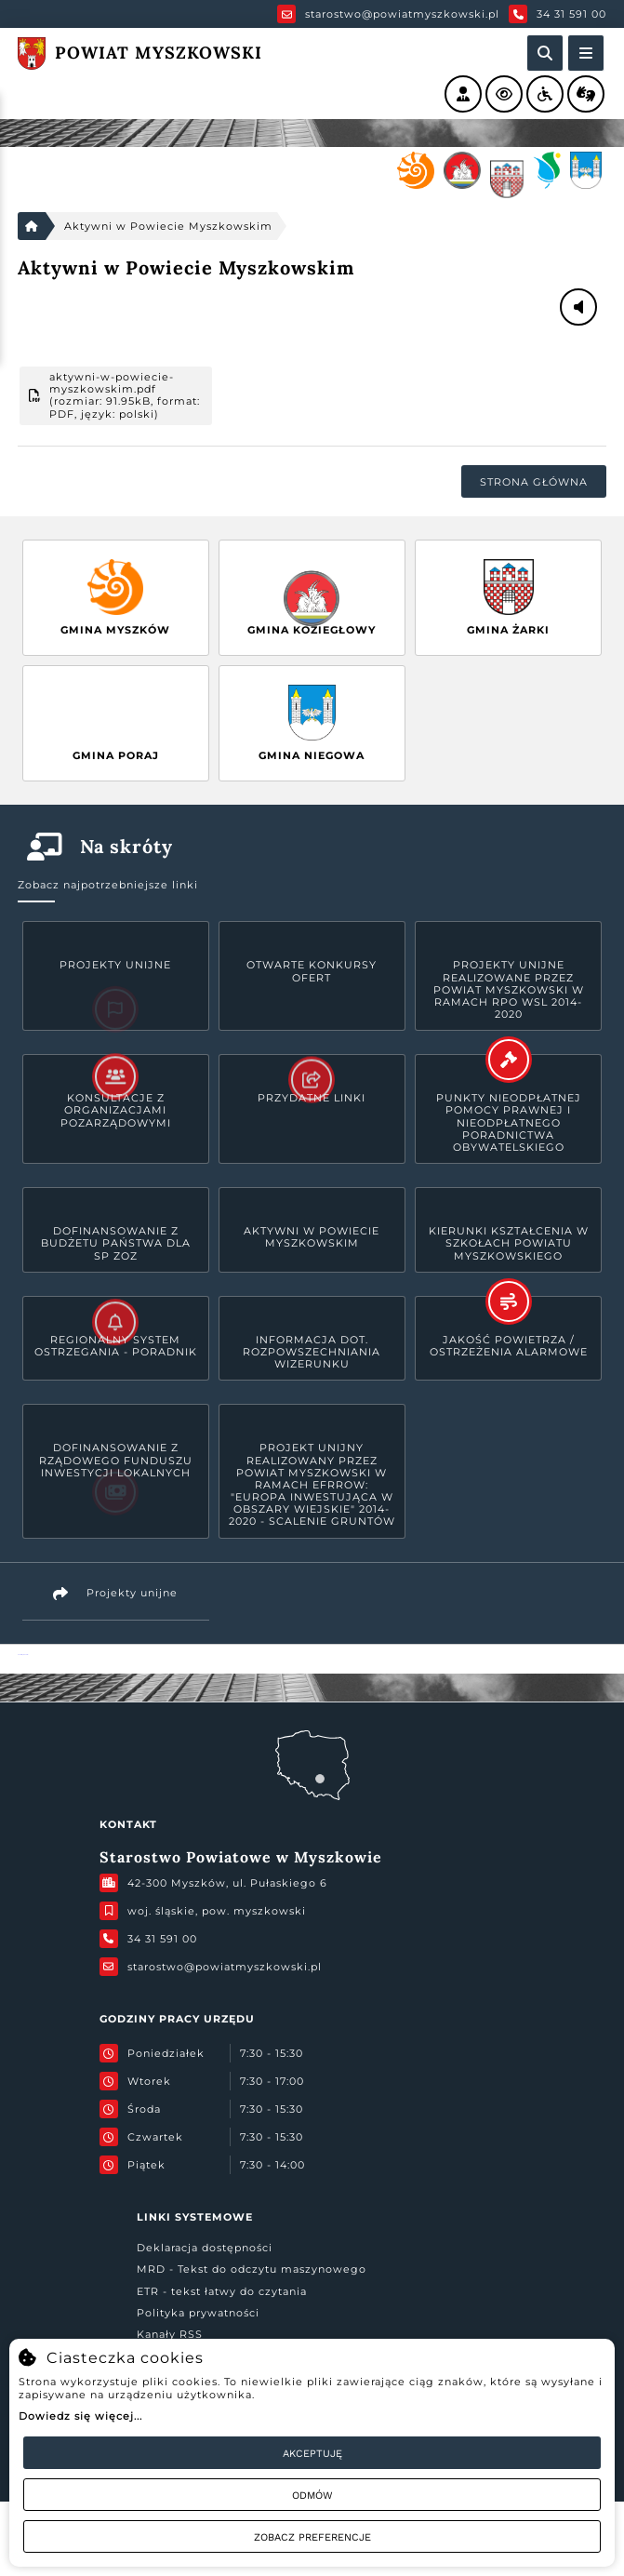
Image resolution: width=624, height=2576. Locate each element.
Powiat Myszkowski (23, 1654)
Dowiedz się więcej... (80, 2416)
